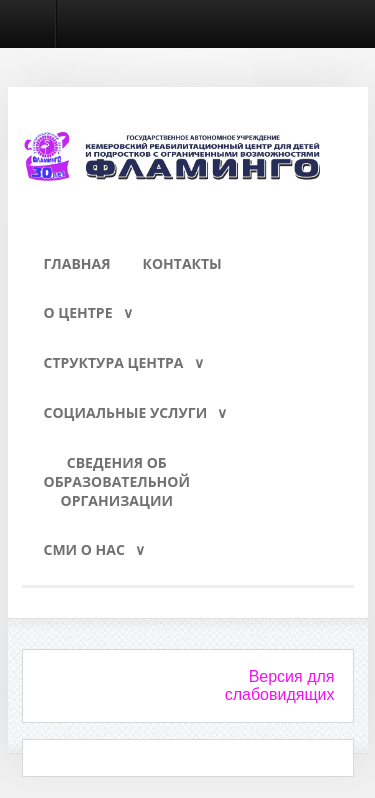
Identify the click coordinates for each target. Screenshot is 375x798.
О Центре (78, 312)
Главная (77, 263)
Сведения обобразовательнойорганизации (117, 481)
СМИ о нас (84, 549)
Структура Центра (114, 362)
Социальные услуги (126, 412)
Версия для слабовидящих (280, 685)
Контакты (182, 263)
